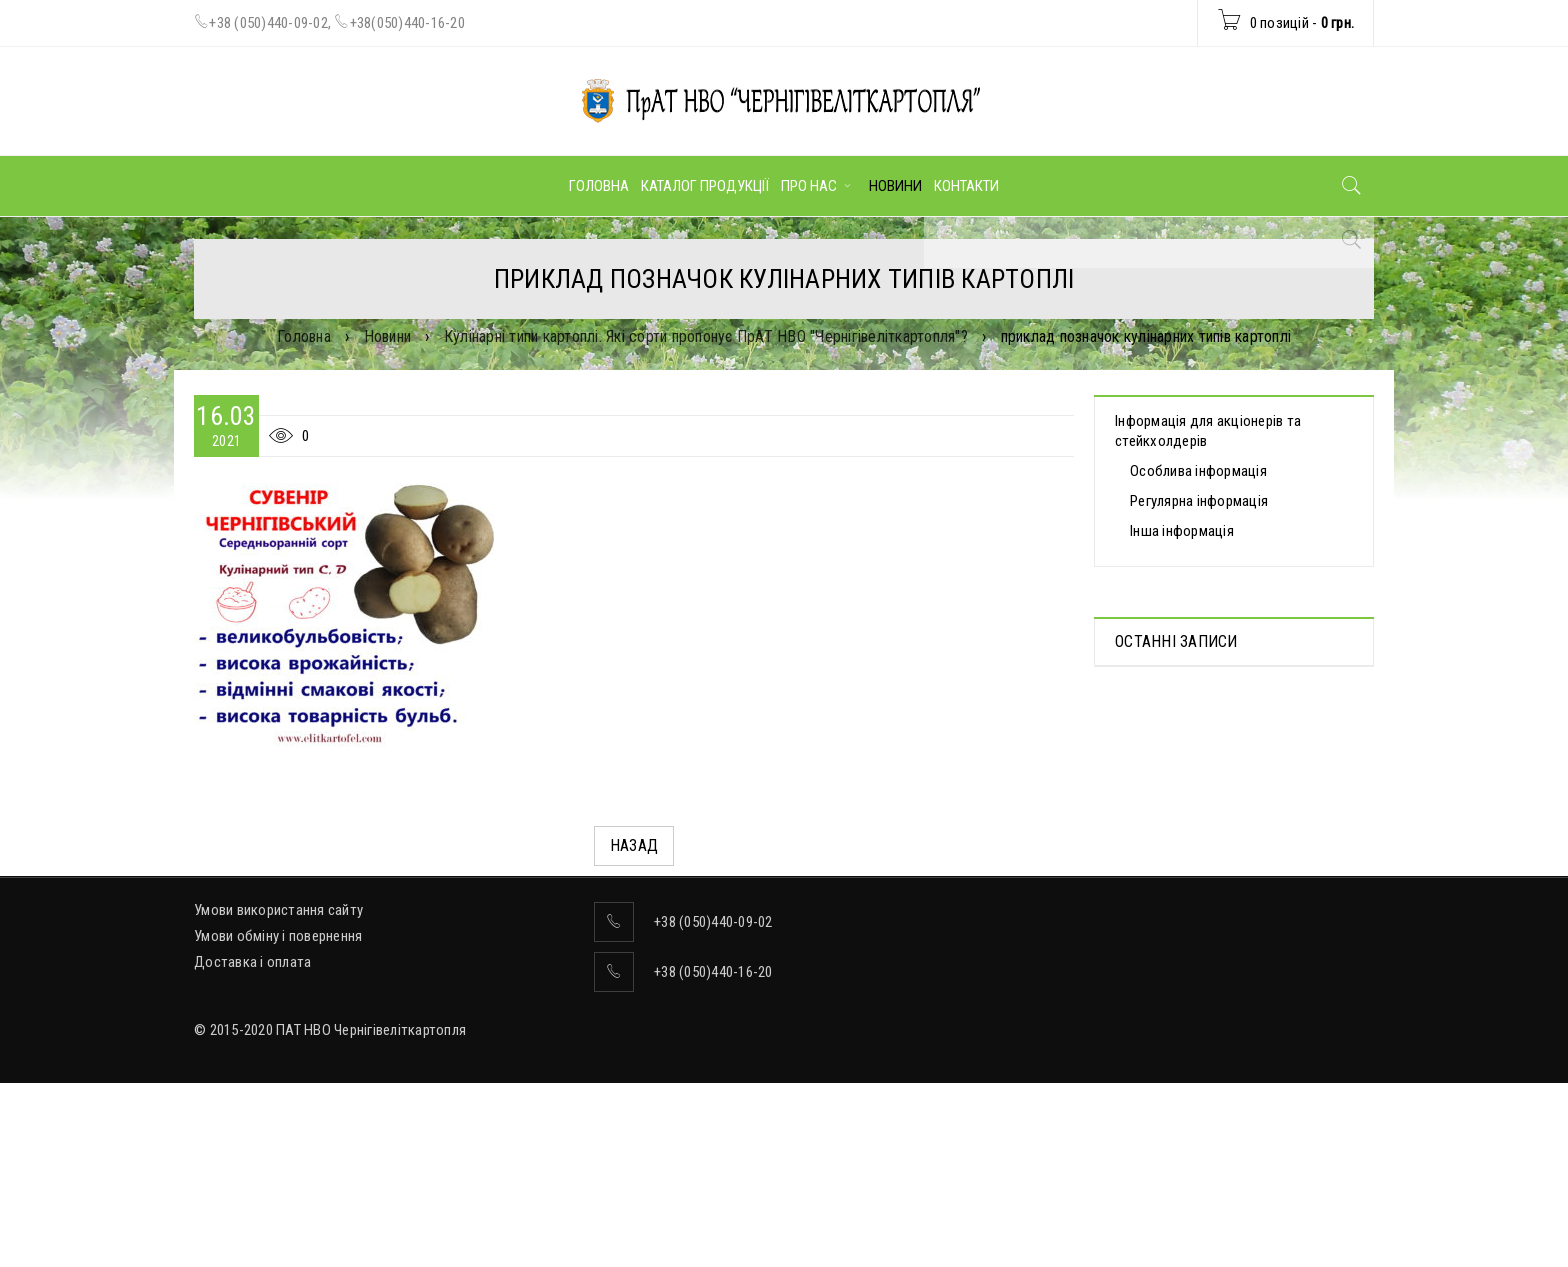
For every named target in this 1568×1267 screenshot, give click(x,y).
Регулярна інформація (1199, 501)
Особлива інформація (1198, 471)
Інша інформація (1182, 531)
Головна (304, 336)
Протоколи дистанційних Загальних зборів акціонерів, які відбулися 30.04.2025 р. (1228, 736)
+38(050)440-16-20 (407, 23)
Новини (388, 336)
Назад (634, 845)
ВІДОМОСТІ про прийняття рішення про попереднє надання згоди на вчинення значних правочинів (1225, 892)
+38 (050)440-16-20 (713, 1124)
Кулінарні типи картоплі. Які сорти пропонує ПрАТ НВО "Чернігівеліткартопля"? (706, 336)
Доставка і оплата (252, 1114)
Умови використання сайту (278, 1062)
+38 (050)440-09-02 (268, 23)
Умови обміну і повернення (278, 1088)
